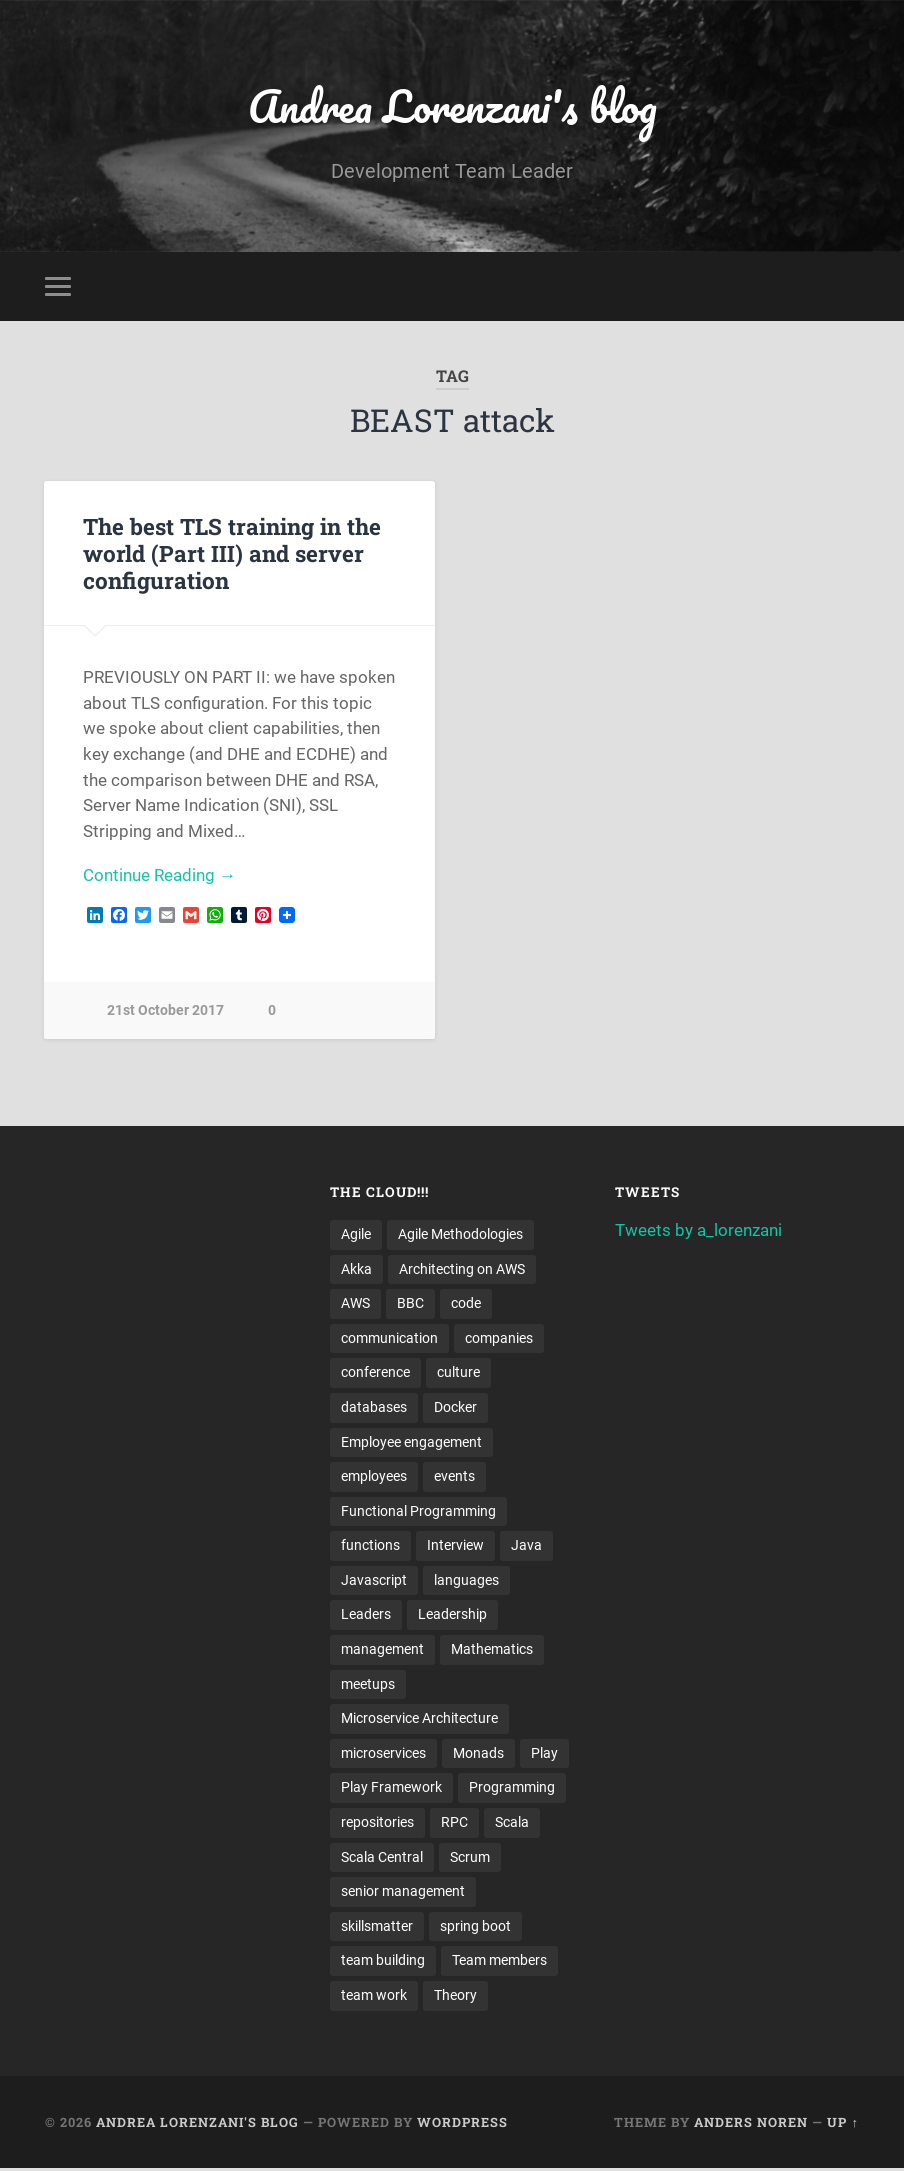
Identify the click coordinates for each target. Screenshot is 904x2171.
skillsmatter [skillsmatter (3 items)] (377, 1928)
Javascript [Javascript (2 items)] (374, 1581)
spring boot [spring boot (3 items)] (475, 1928)
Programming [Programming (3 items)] (512, 1789)
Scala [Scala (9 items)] (512, 1824)
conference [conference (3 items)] (375, 1373)
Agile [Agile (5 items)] (356, 1234)
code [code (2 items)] (466, 1304)
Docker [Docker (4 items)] (455, 1408)
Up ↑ (842, 2124)
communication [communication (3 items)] (389, 1338)
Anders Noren (751, 2124)
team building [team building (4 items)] (383, 1963)
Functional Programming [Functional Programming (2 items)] (418, 1512)
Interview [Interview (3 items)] (455, 1547)
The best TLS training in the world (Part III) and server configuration (232, 553)
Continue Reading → (159, 876)
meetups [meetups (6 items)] (368, 1685)
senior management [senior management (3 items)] (403, 1893)
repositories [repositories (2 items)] (377, 1824)
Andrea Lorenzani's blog (452, 105)
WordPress (462, 2124)
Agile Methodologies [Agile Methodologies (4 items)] (460, 1234)
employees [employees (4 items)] (374, 1477)
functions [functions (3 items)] (370, 1547)
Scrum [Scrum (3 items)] (470, 1859)
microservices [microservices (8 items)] (383, 1755)
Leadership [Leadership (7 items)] (452, 1616)
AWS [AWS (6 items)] (355, 1304)
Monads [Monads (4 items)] (478, 1755)
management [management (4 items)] (382, 1651)
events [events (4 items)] (454, 1477)
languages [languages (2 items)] (466, 1581)
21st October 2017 (165, 1010)
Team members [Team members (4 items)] (499, 1963)
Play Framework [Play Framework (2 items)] (391, 1789)
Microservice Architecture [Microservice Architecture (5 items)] (419, 1720)
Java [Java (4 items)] (526, 1547)
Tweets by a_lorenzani (698, 1230)
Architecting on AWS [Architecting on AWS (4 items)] (462, 1269)
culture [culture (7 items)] (458, 1373)
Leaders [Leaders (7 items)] (366, 1616)
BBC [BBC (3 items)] (410, 1304)
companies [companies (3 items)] (499, 1338)
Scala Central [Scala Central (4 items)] (382, 1859)
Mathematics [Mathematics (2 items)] (492, 1651)
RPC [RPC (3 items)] (454, 1824)
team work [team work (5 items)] (374, 1998)
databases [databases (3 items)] (374, 1408)
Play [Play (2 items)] (544, 1755)
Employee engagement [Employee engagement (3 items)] (411, 1443)
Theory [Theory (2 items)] (455, 1998)
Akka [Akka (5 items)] (356, 1269)
